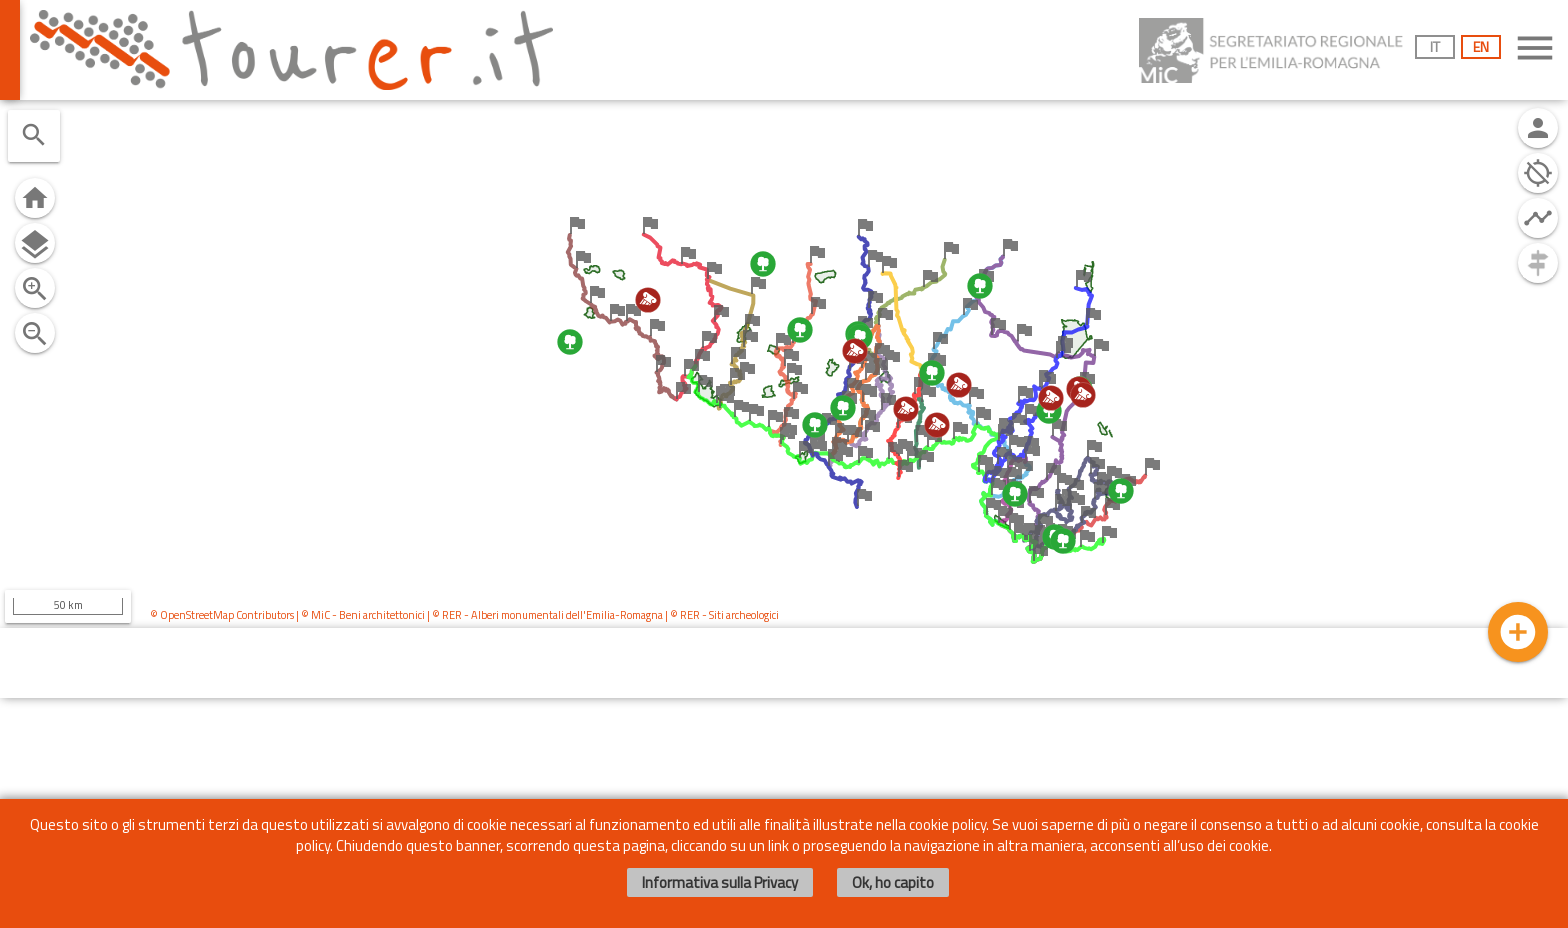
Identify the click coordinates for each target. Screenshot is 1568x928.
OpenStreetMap (197, 615)
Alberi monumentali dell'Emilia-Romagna (567, 615)
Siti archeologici (744, 615)
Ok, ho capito (893, 882)
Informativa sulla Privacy (720, 882)
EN (1481, 46)
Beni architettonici (382, 615)
